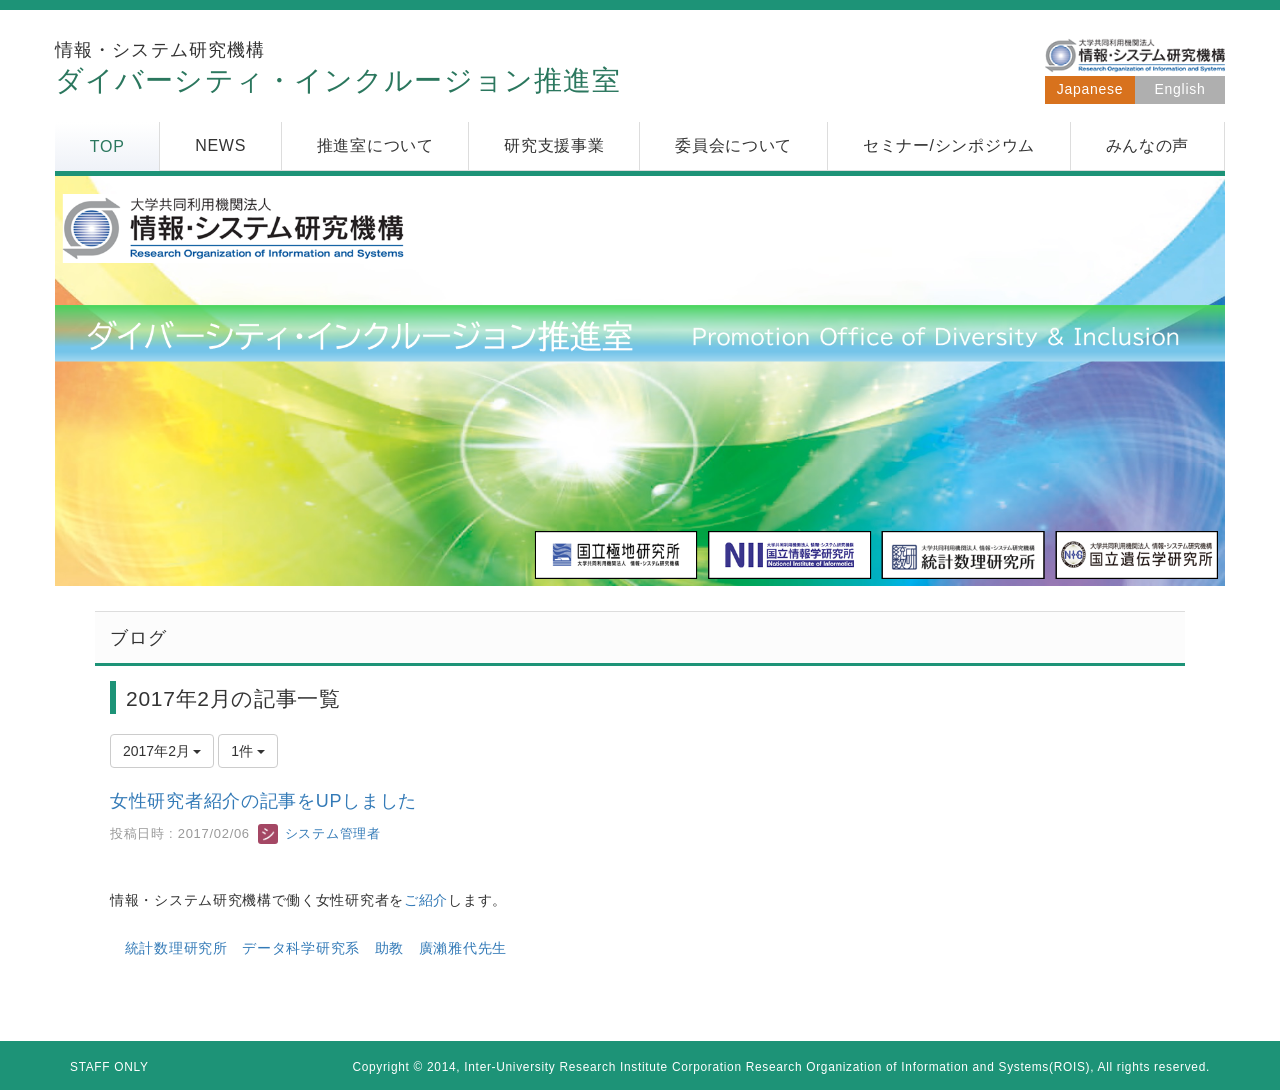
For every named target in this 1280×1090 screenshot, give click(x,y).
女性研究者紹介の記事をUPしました (263, 801)
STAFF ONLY (109, 1067)
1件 (248, 751)
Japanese (1090, 89)
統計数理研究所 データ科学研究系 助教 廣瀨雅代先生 (316, 948)
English (1180, 89)
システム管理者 (319, 833)
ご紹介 (426, 900)
